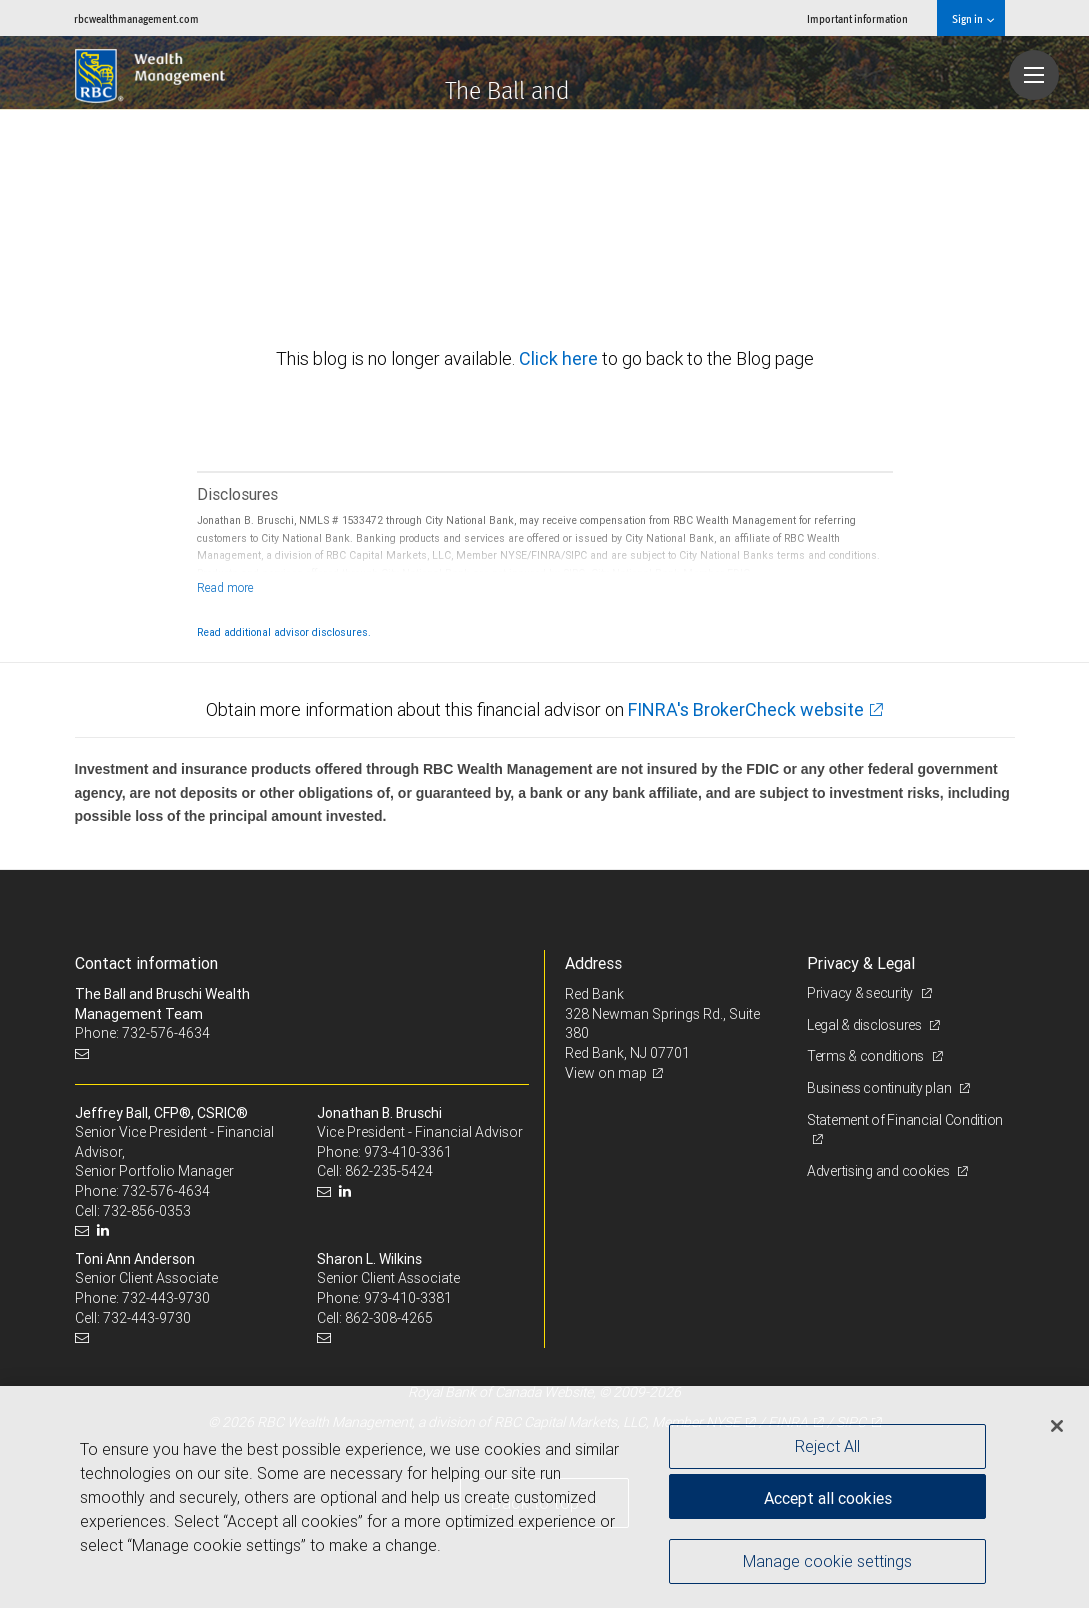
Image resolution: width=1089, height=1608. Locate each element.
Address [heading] (593, 963)
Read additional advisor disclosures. (284, 632)
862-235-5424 (389, 1171)
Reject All (827, 1446)
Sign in (972, 18)
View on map (606, 1073)
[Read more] (225, 587)
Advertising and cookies (879, 1171)
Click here (560, 358)
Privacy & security (861, 993)
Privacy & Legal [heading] (861, 963)
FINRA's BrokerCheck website (746, 709)
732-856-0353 (147, 1211)
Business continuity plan (880, 1088)
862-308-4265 (389, 1318)
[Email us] (84, 1053)
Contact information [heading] (146, 963)
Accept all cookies (828, 1498)
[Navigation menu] (1034, 75)
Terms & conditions (867, 1056)
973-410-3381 (408, 1298)
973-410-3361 (408, 1152)
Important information (857, 18)
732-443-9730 (166, 1298)
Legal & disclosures (865, 1025)
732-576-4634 (166, 1191)
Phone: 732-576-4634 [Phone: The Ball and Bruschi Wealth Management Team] (142, 1033)
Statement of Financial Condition (905, 1120)
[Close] (1057, 1426)
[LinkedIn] (105, 1230)
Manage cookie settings (827, 1561)
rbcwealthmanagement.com (136, 18)
